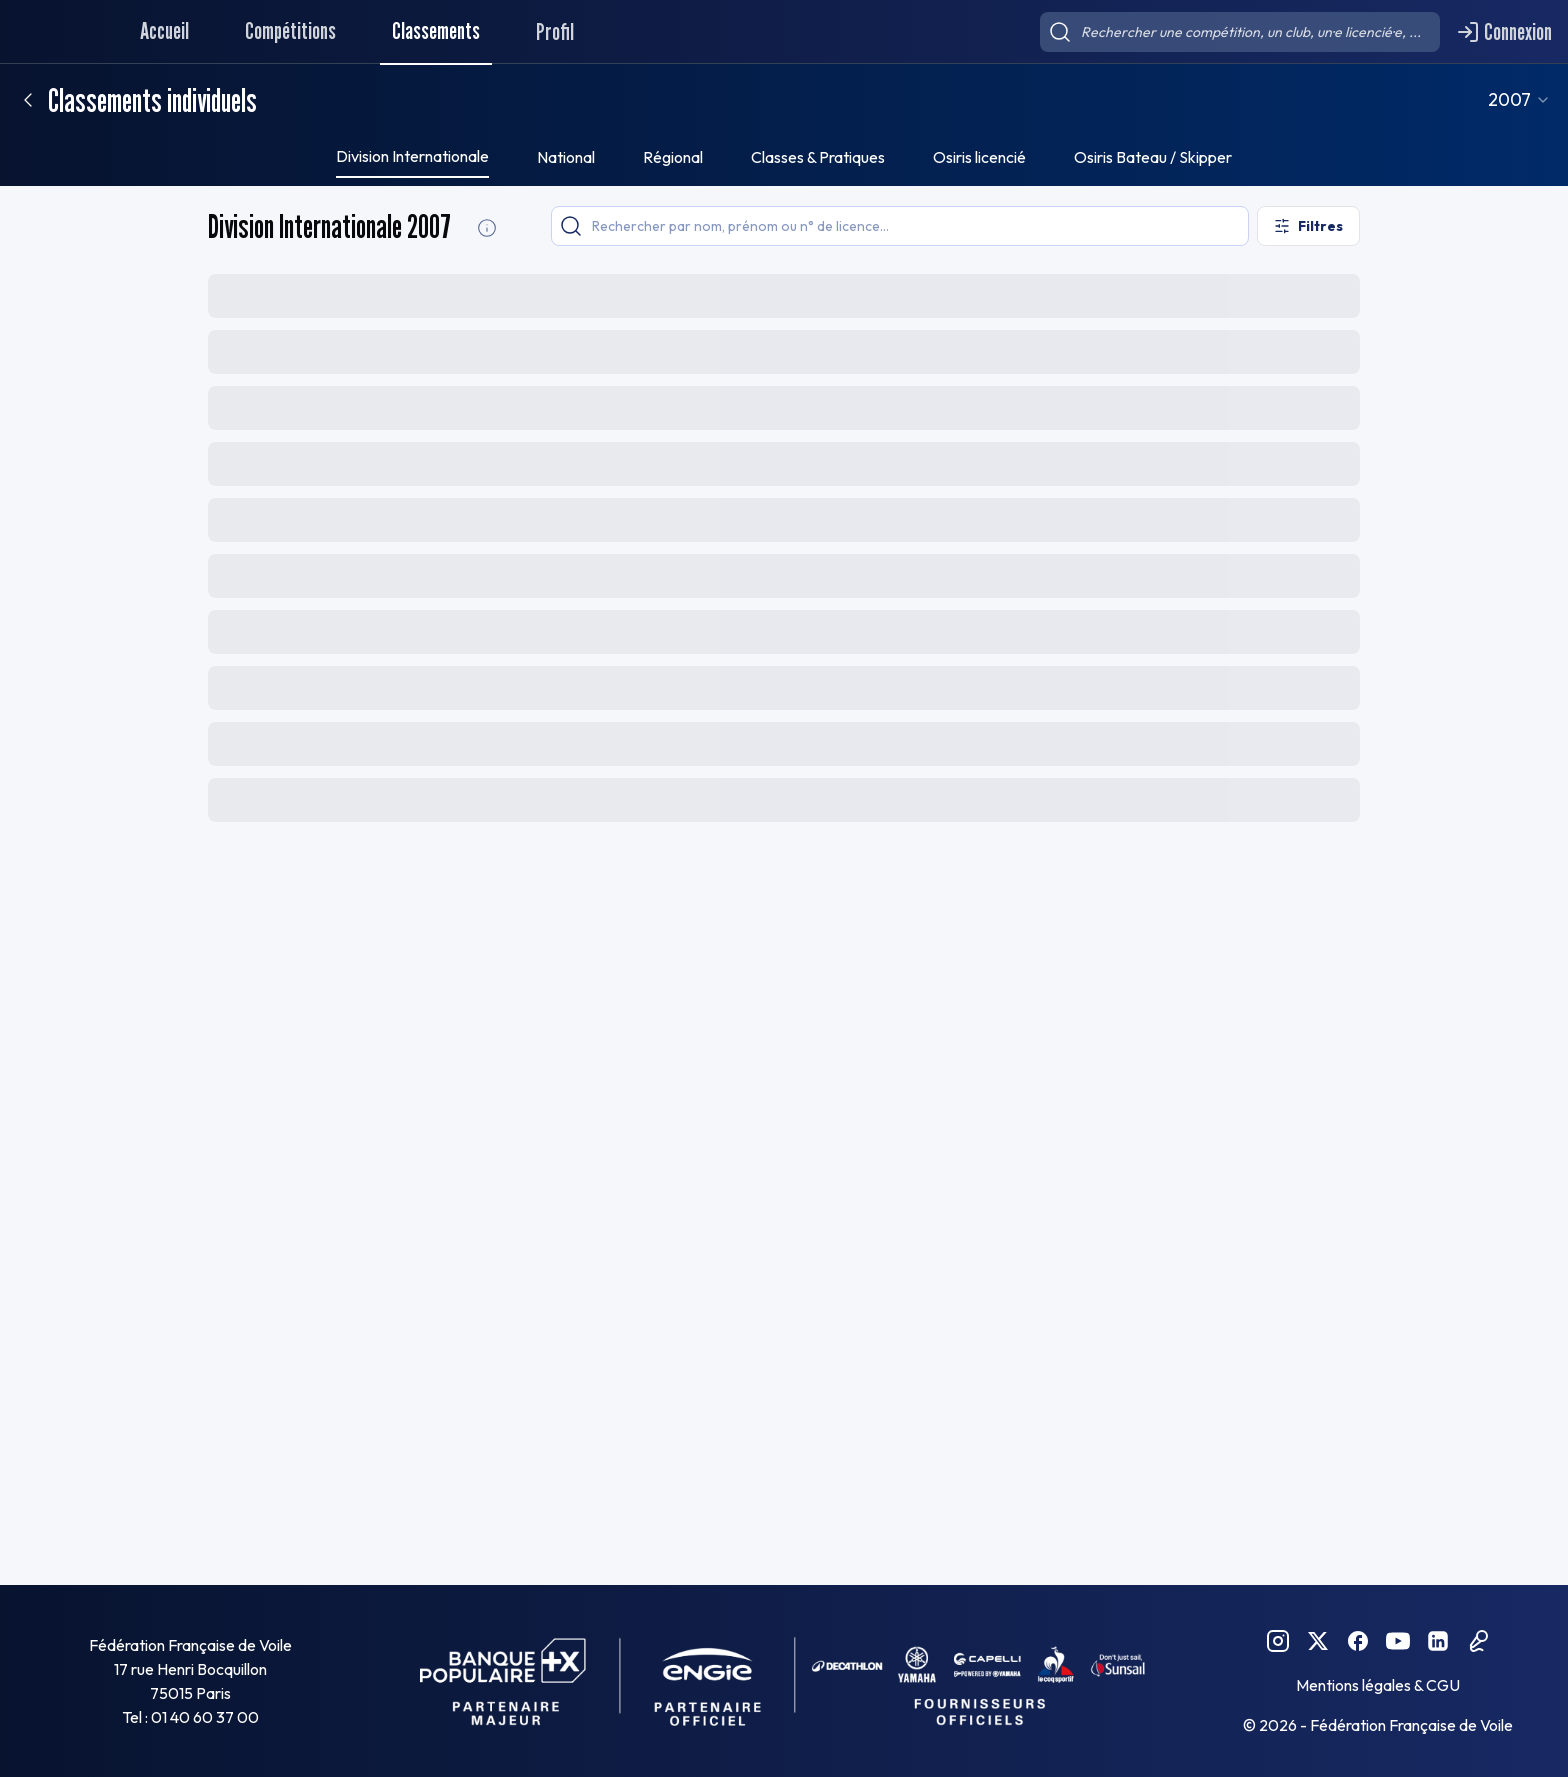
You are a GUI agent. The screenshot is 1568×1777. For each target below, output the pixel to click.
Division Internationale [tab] (412, 156)
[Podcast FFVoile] (1478, 1641)
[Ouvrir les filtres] (1308, 226)
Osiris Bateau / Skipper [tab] (1153, 157)
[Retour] (28, 100)
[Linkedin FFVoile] (1438, 1641)
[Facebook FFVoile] (1358, 1641)
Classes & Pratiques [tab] (818, 157)
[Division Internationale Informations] (487, 228)
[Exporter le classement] (1311, 294)
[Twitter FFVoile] (1318, 1641)
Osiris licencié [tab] (979, 157)
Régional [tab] (673, 157)
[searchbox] (1240, 32)
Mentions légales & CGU (1378, 1685)
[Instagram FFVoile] (1278, 1641)
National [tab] (566, 157)
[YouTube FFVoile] (1398, 1641)
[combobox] (1541, 100)
